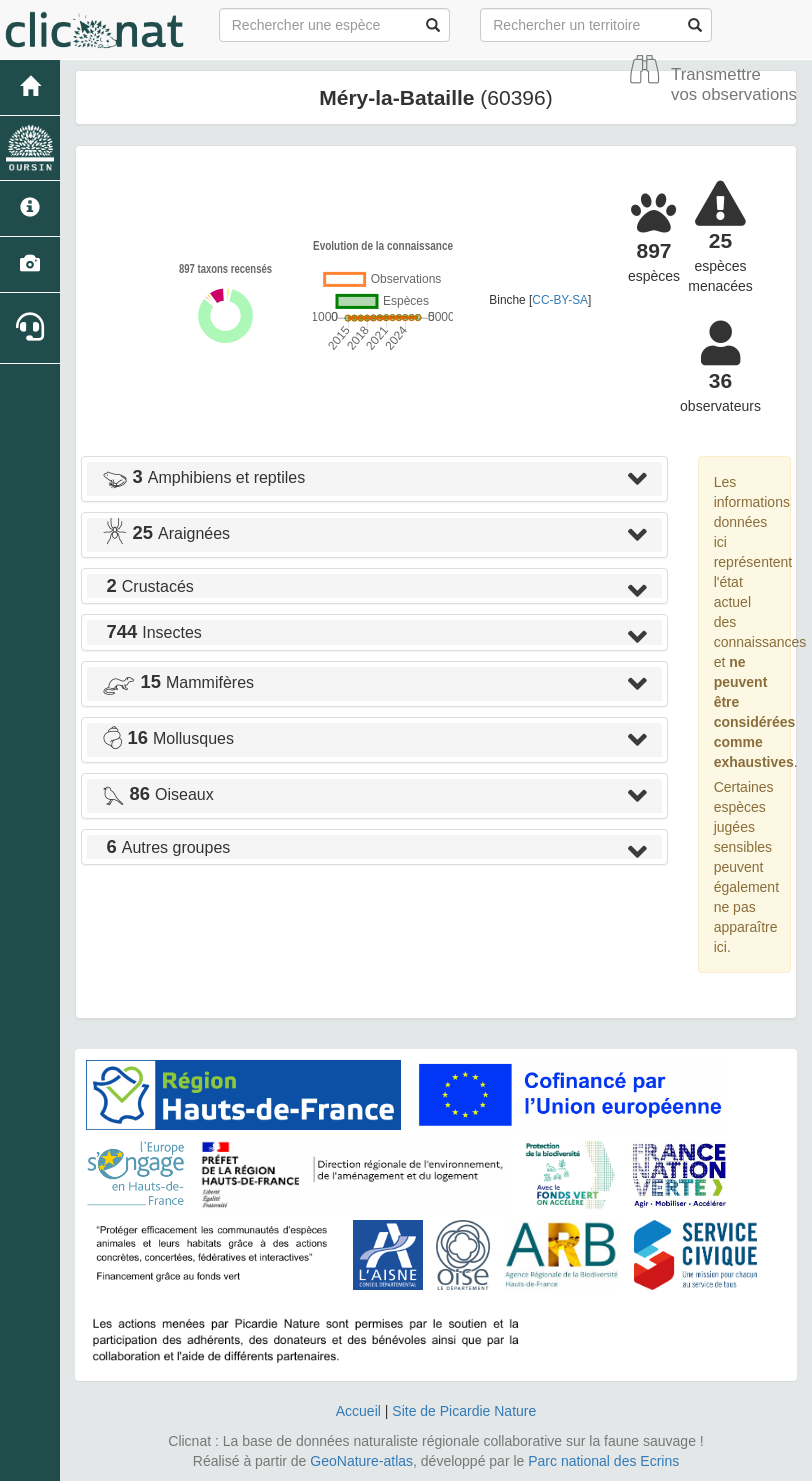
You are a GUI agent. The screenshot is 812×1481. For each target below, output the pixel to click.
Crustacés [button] (148, 586)
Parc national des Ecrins (603, 1461)
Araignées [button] (166, 533)
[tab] (374, 479)
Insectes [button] (152, 632)
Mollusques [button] (168, 738)
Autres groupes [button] (166, 847)
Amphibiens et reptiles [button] (203, 477)
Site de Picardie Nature (464, 1411)
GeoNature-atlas (361, 1461)
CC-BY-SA (560, 300)
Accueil (358, 1411)
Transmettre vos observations (734, 84)
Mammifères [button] (178, 682)
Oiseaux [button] (158, 794)
